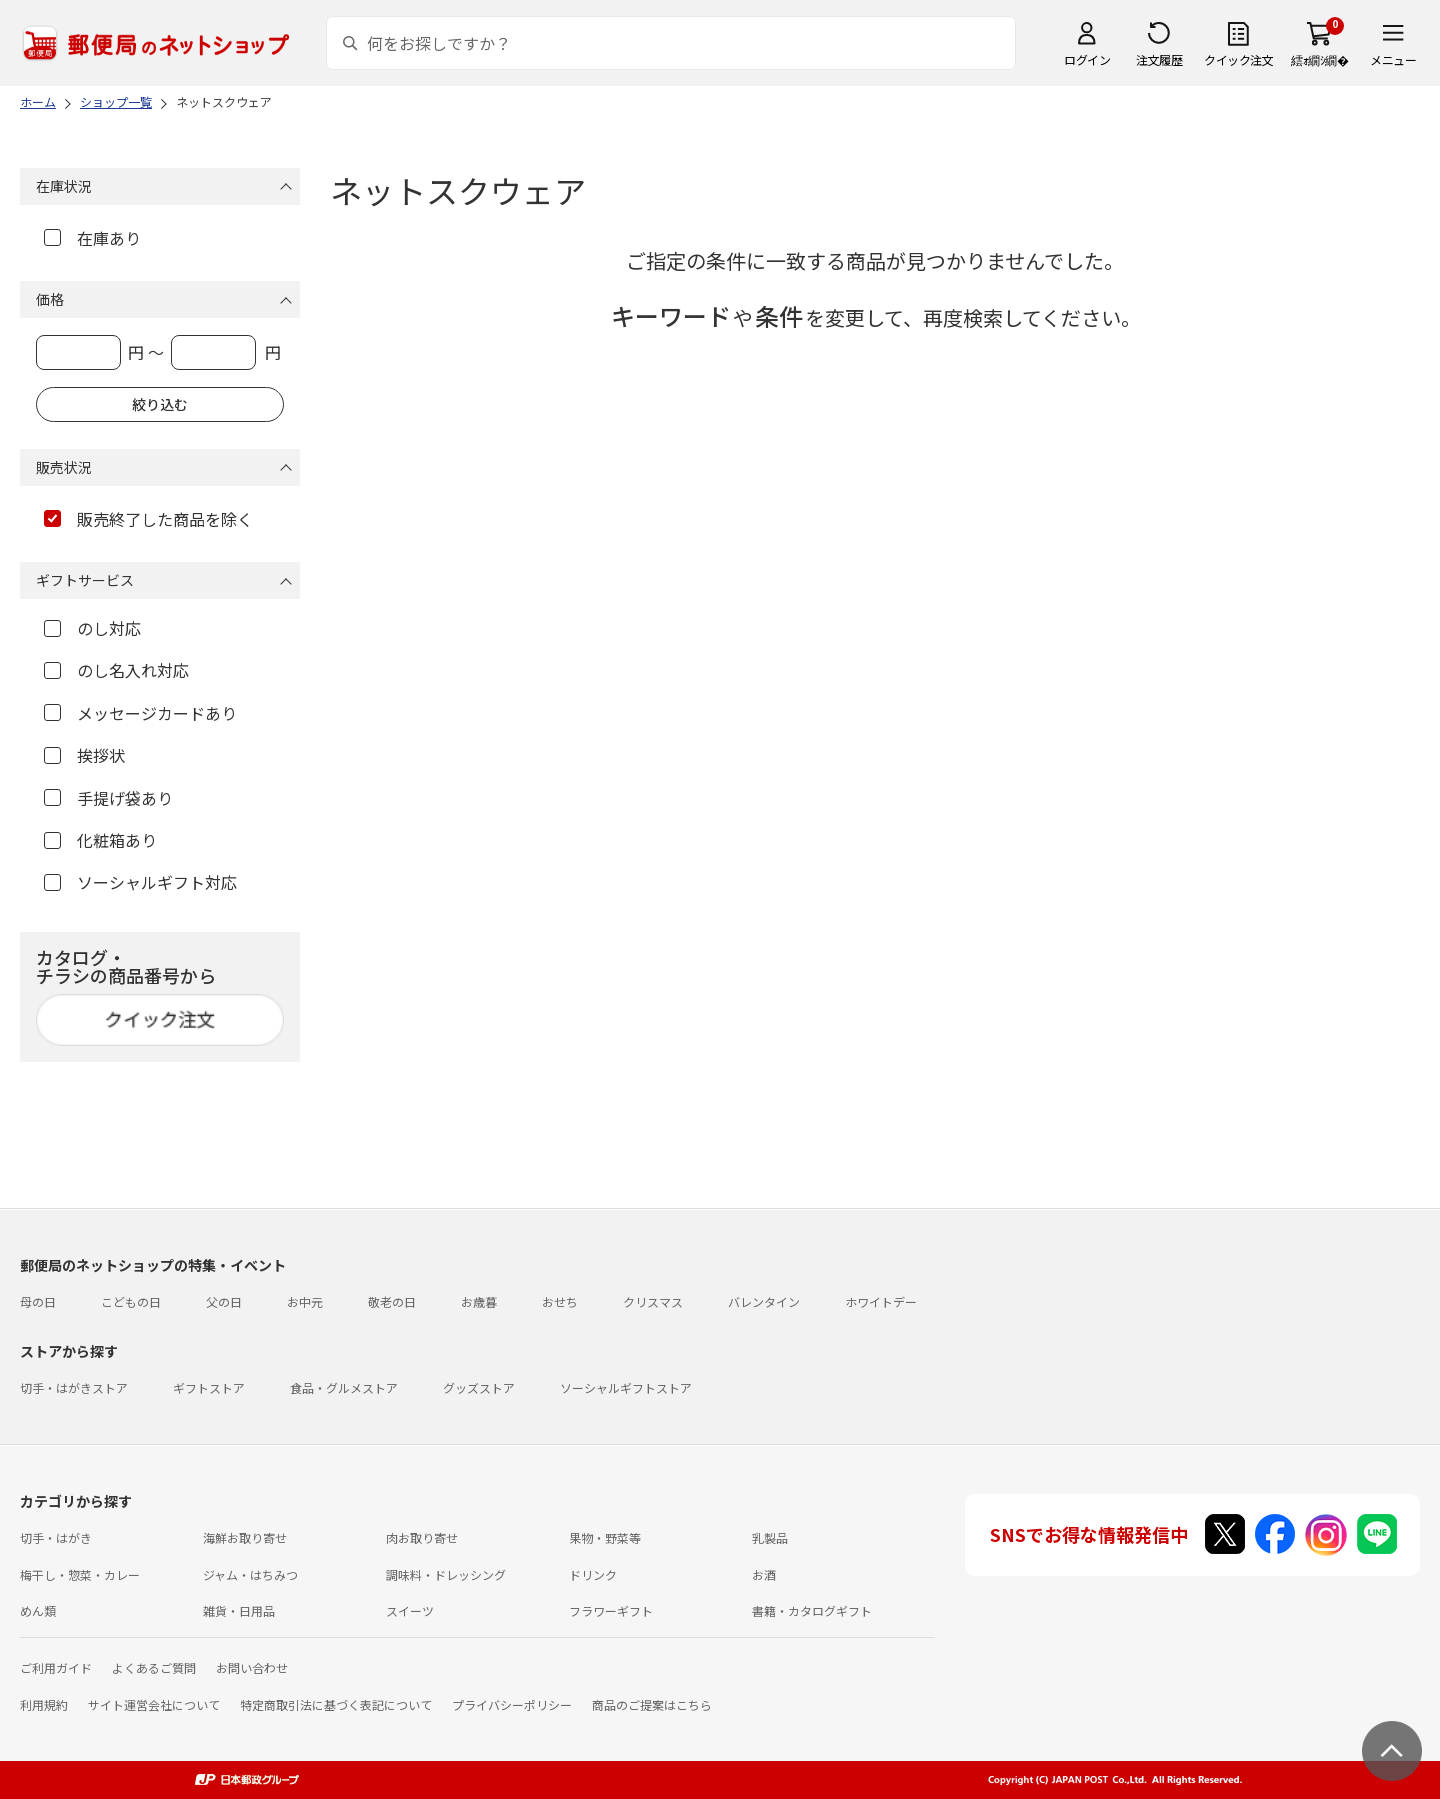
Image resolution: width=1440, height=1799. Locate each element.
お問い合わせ (252, 1667)
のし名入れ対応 (116, 670)
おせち (560, 1301)
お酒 (764, 1574)
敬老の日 (392, 1301)
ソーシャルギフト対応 (140, 882)
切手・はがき (56, 1537)
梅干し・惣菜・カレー (80, 1574)
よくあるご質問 (154, 1667)
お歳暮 (479, 1301)
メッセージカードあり (140, 713)
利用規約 (44, 1704)
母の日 (38, 1301)
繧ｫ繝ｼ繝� (1319, 59)
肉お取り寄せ (422, 1537)
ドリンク (593, 1574)
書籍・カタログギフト (812, 1610)
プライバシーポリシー (512, 1704)
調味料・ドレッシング (446, 1574)
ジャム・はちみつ (250, 1574)
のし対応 (92, 628)
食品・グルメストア (344, 1387)
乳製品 (770, 1537)
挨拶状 (84, 755)
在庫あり (92, 238)
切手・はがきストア (74, 1387)
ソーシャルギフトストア (626, 1387)
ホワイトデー (881, 1301)
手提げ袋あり (108, 798)
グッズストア (479, 1387)
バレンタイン (764, 1301)
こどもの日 (131, 1301)
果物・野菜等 (605, 1537)
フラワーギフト (611, 1610)
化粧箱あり (100, 840)
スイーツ (410, 1610)
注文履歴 (1159, 59)
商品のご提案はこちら (652, 1704)
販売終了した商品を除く (148, 519)
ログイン (1087, 59)
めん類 (38, 1610)
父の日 (224, 1301)
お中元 (305, 1301)
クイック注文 (1238, 59)
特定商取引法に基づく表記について (336, 1704)
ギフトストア (209, 1387)
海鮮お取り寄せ (245, 1537)
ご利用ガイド (56, 1667)
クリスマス (653, 1301)
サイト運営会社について (154, 1704)
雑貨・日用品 (239, 1610)
